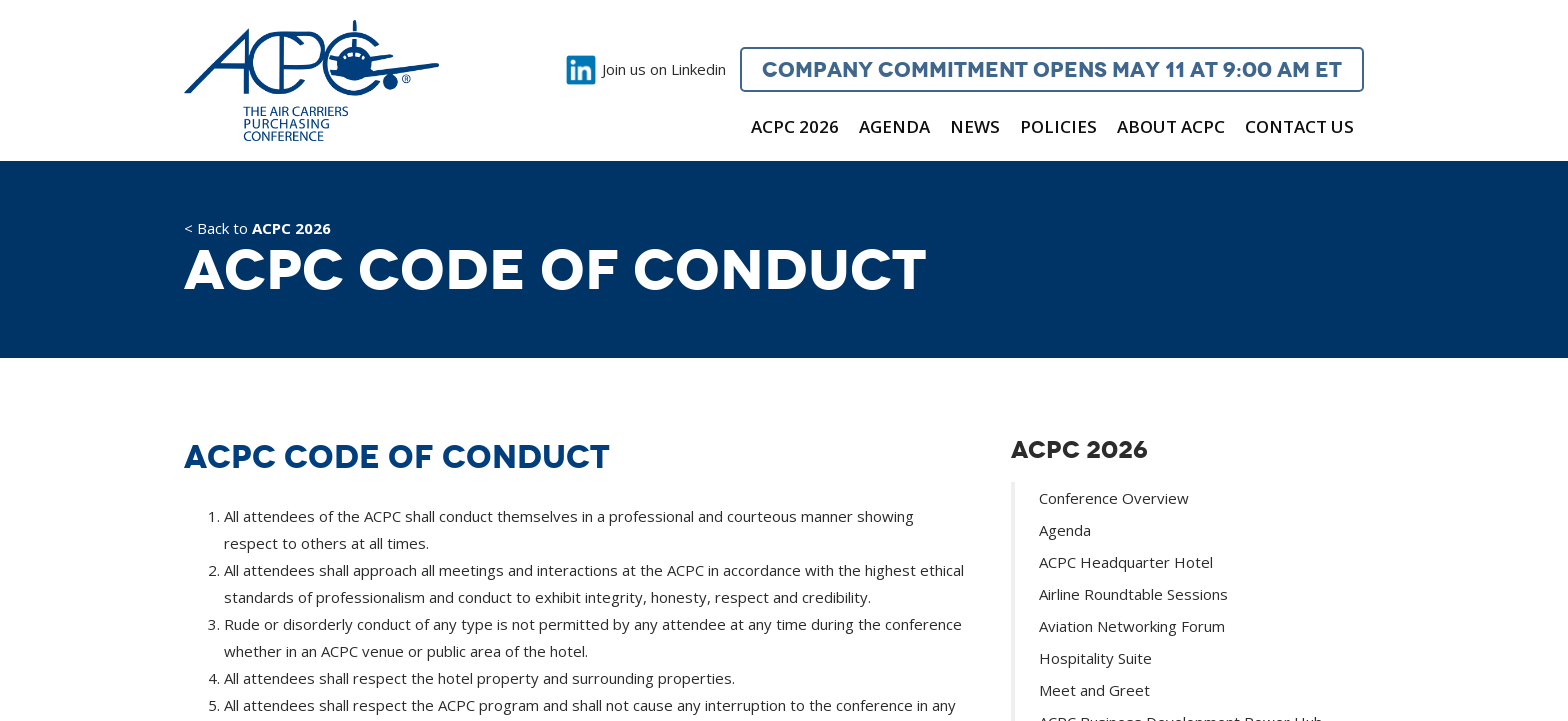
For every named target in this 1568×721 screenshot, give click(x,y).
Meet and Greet (1094, 690)
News (975, 126)
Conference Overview (1114, 498)
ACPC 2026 (795, 126)
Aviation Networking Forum (1132, 626)
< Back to (257, 229)
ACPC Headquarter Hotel (1126, 562)
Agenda (894, 126)
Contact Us (1299, 126)
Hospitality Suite (1095, 658)
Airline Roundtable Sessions (1133, 594)
